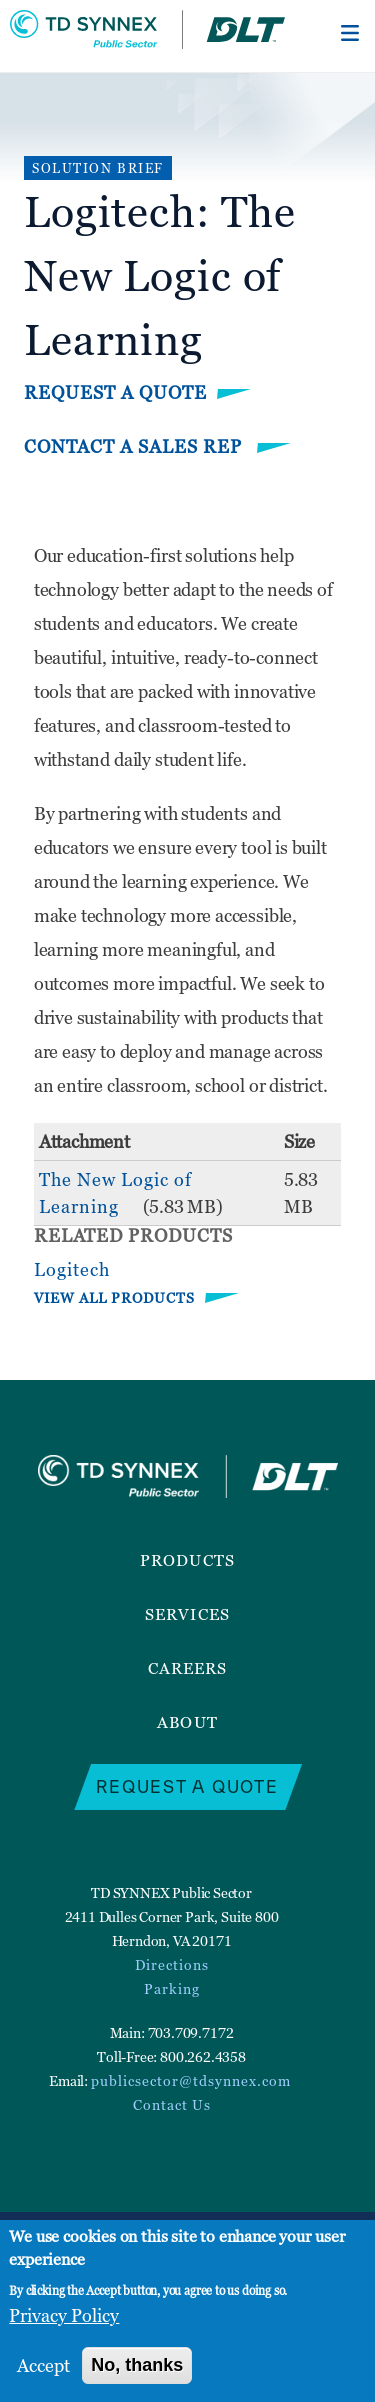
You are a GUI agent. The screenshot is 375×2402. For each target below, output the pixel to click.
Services (187, 1614)
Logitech (72, 1269)
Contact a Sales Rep (135, 446)
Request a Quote (115, 392)
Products (187, 1560)
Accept (43, 2365)
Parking (172, 1988)
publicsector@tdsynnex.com (191, 2080)
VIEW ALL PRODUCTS (114, 1297)
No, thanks (137, 2365)
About (187, 1722)
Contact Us (172, 2104)
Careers (188, 1668)
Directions (172, 1964)
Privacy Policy (64, 2315)
